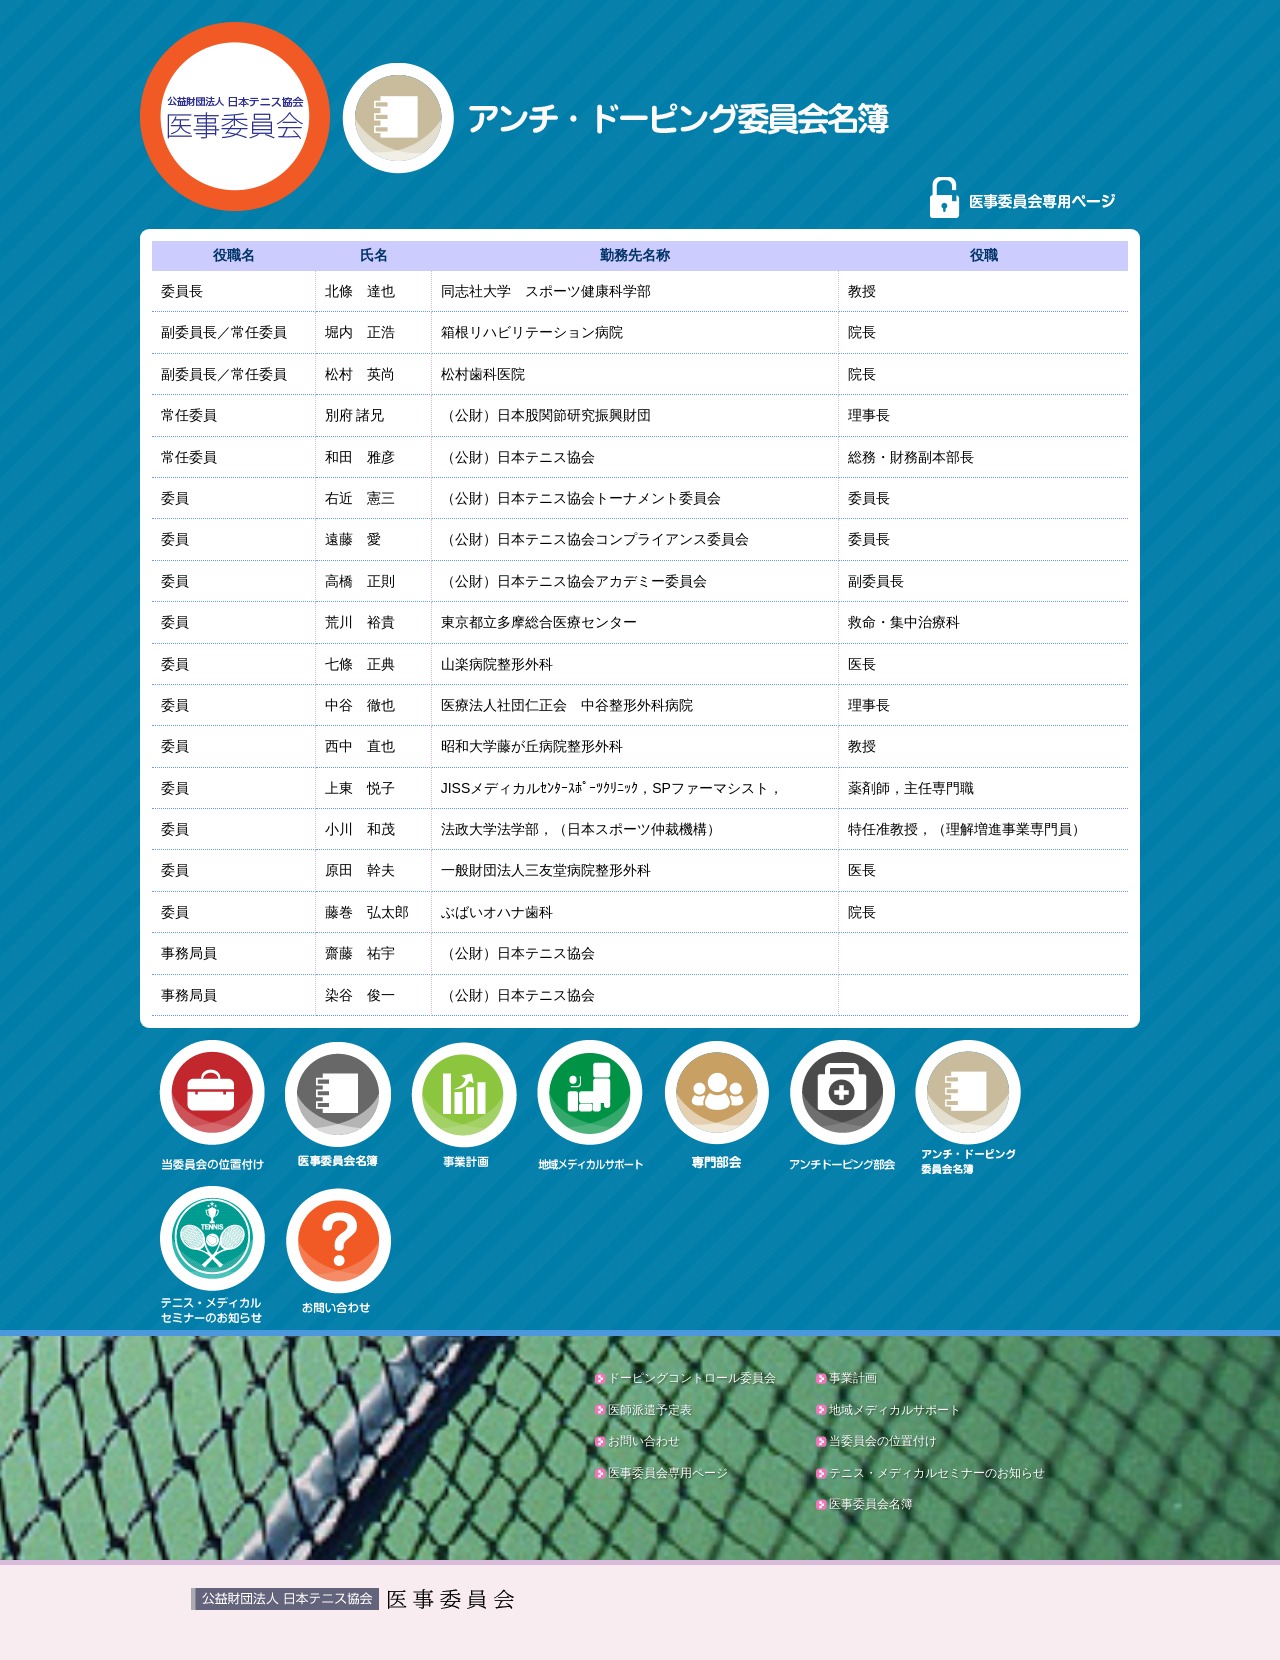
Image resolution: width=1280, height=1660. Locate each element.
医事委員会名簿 (871, 1504)
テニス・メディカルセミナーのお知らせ (937, 1473)
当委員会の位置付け (883, 1441)
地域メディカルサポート (895, 1410)
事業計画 (853, 1378)
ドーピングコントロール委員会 (692, 1378)
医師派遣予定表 (650, 1410)
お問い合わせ (644, 1441)
